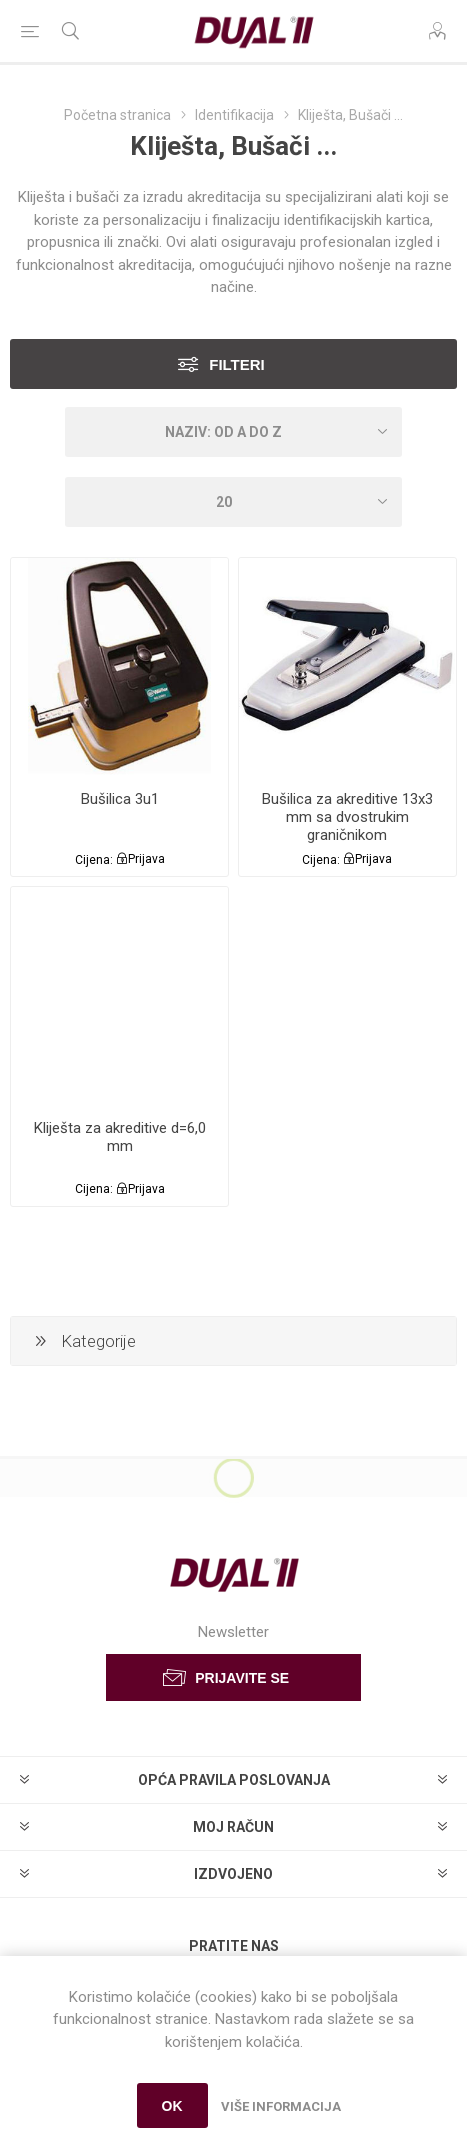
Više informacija (281, 2106)
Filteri (237, 364)
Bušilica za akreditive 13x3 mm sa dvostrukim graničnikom (347, 817)
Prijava (146, 859)
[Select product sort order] (234, 432)
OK (172, 2106)
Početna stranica (117, 115)
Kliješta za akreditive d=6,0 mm (120, 1137)
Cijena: (94, 859)
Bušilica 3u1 (120, 799)
